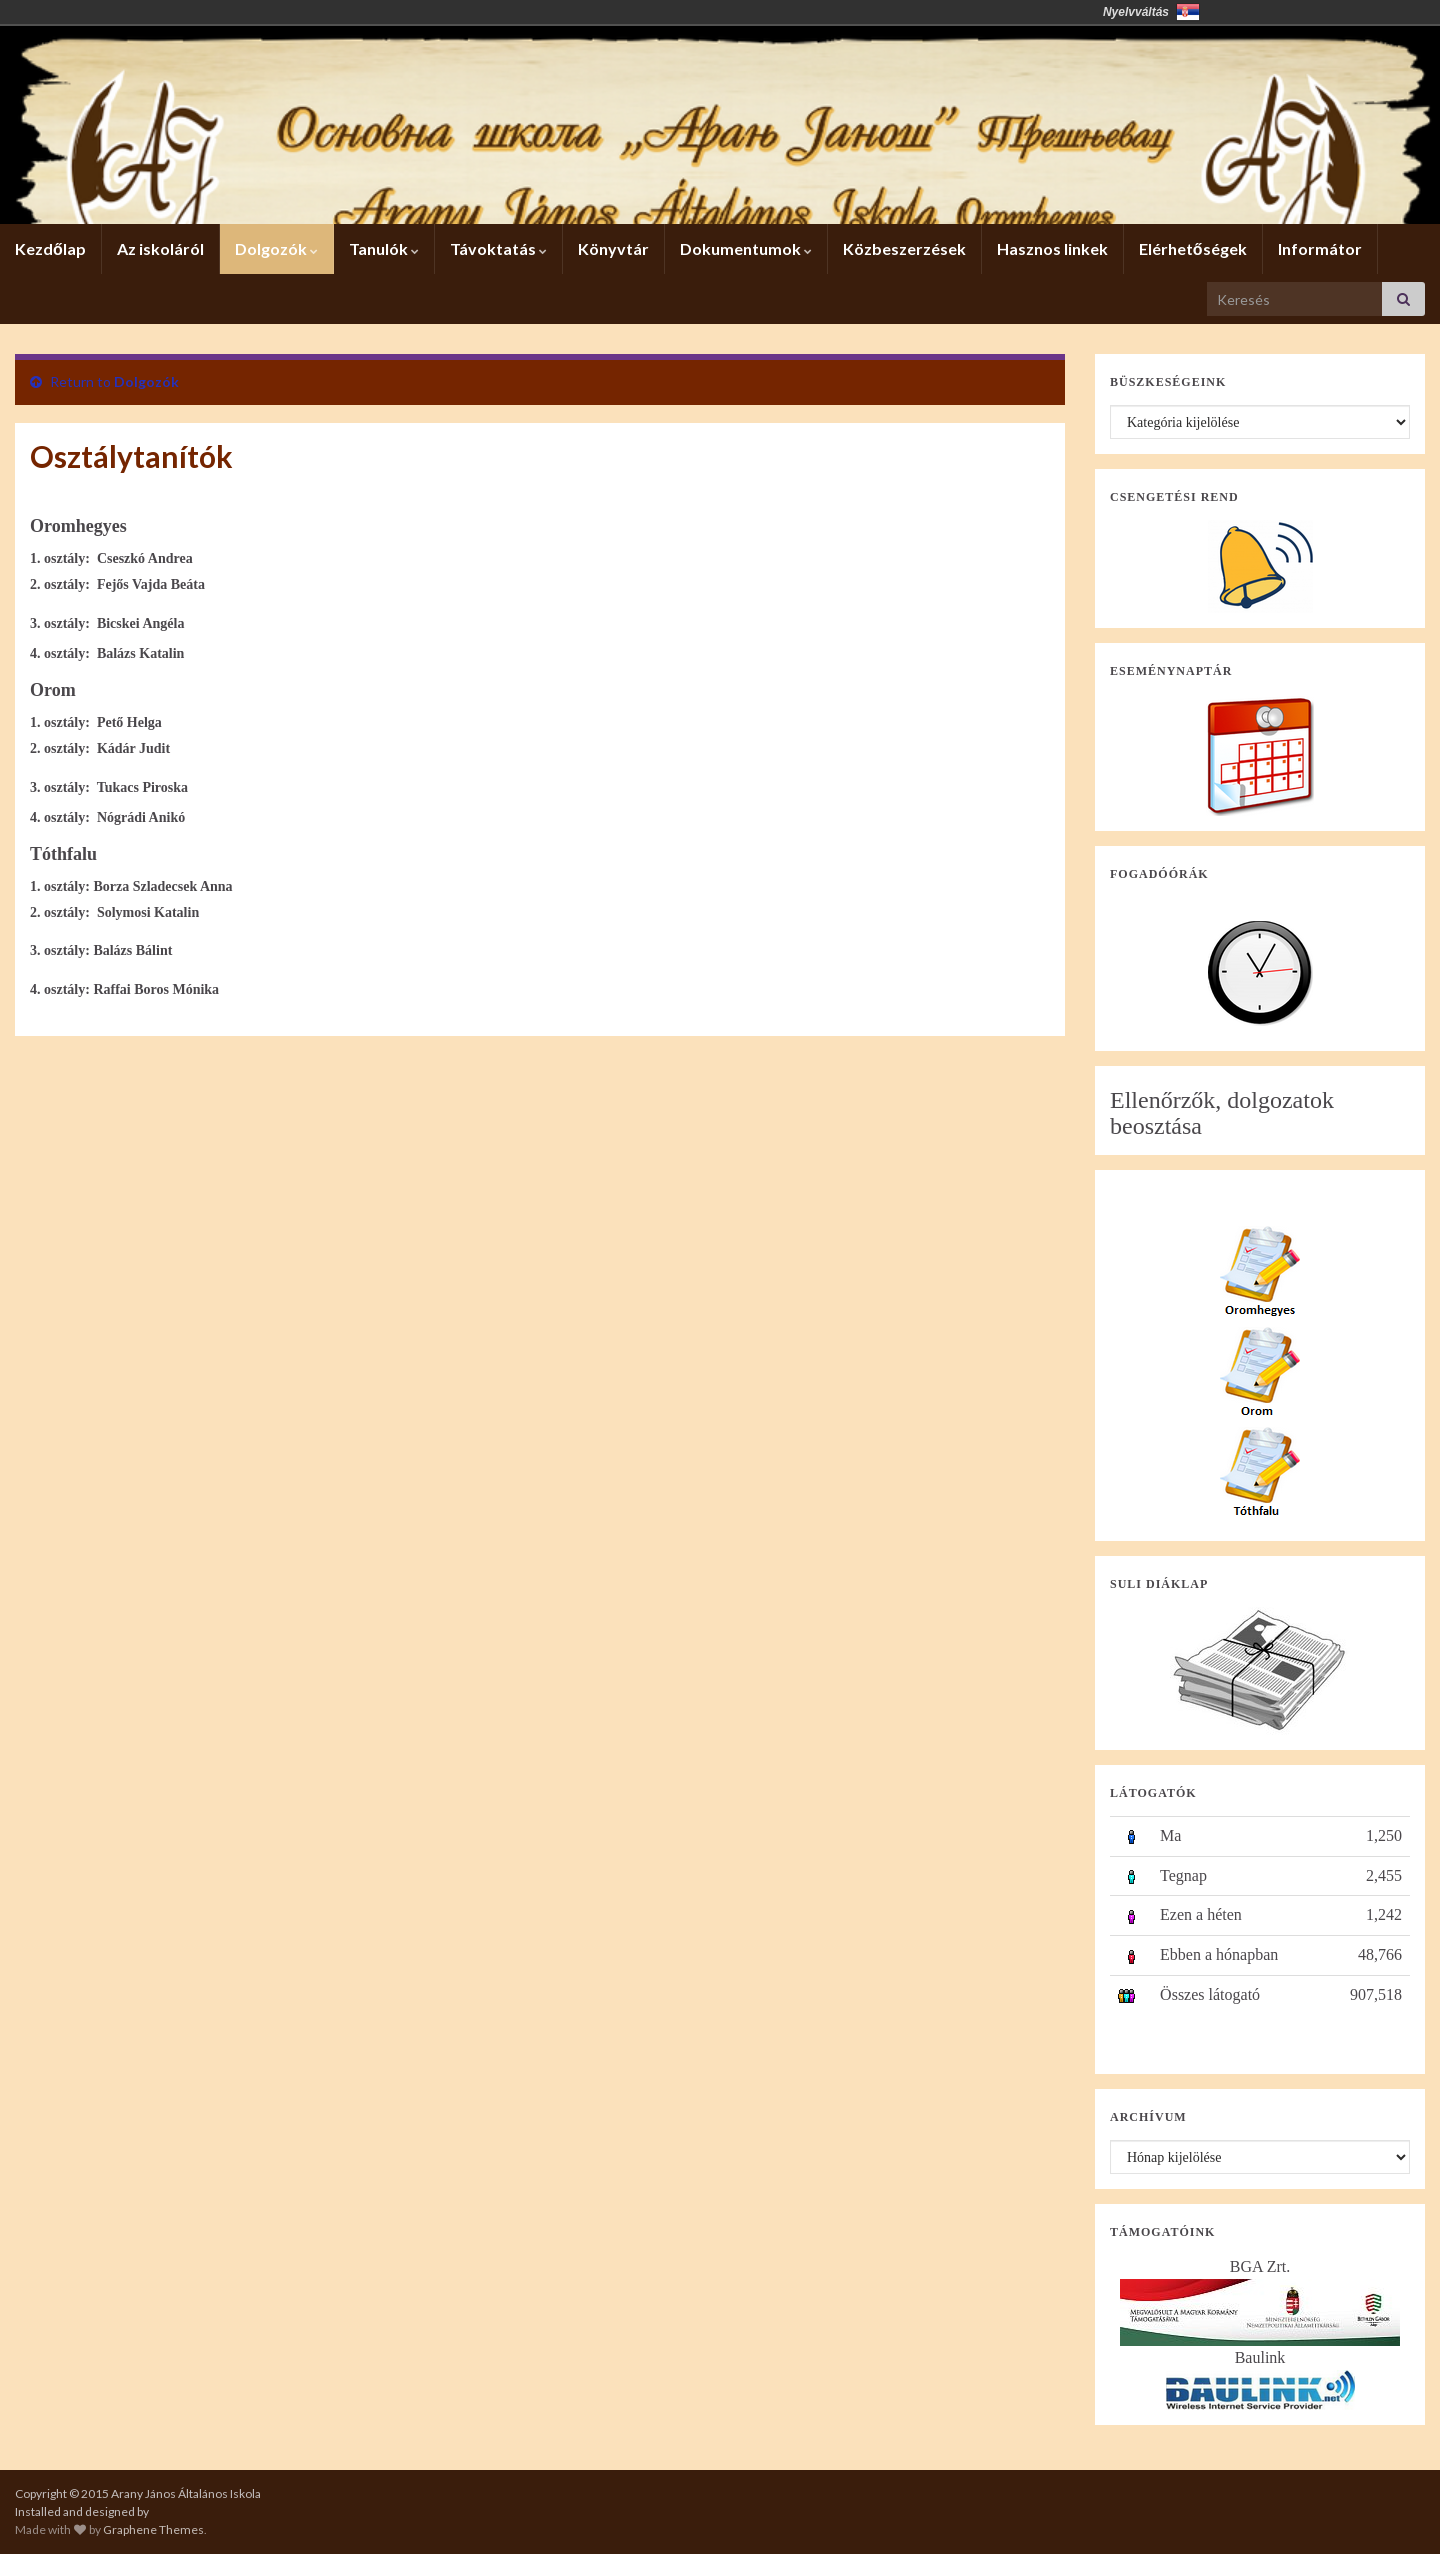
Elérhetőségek (1193, 248)
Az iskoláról (160, 248)
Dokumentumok (746, 248)
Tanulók (384, 248)
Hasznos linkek (1052, 248)
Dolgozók (276, 248)
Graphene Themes (153, 2529)
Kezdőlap (50, 248)
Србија (1188, 12)
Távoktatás (498, 248)
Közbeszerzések (904, 248)
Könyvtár (613, 248)
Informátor (1320, 248)
